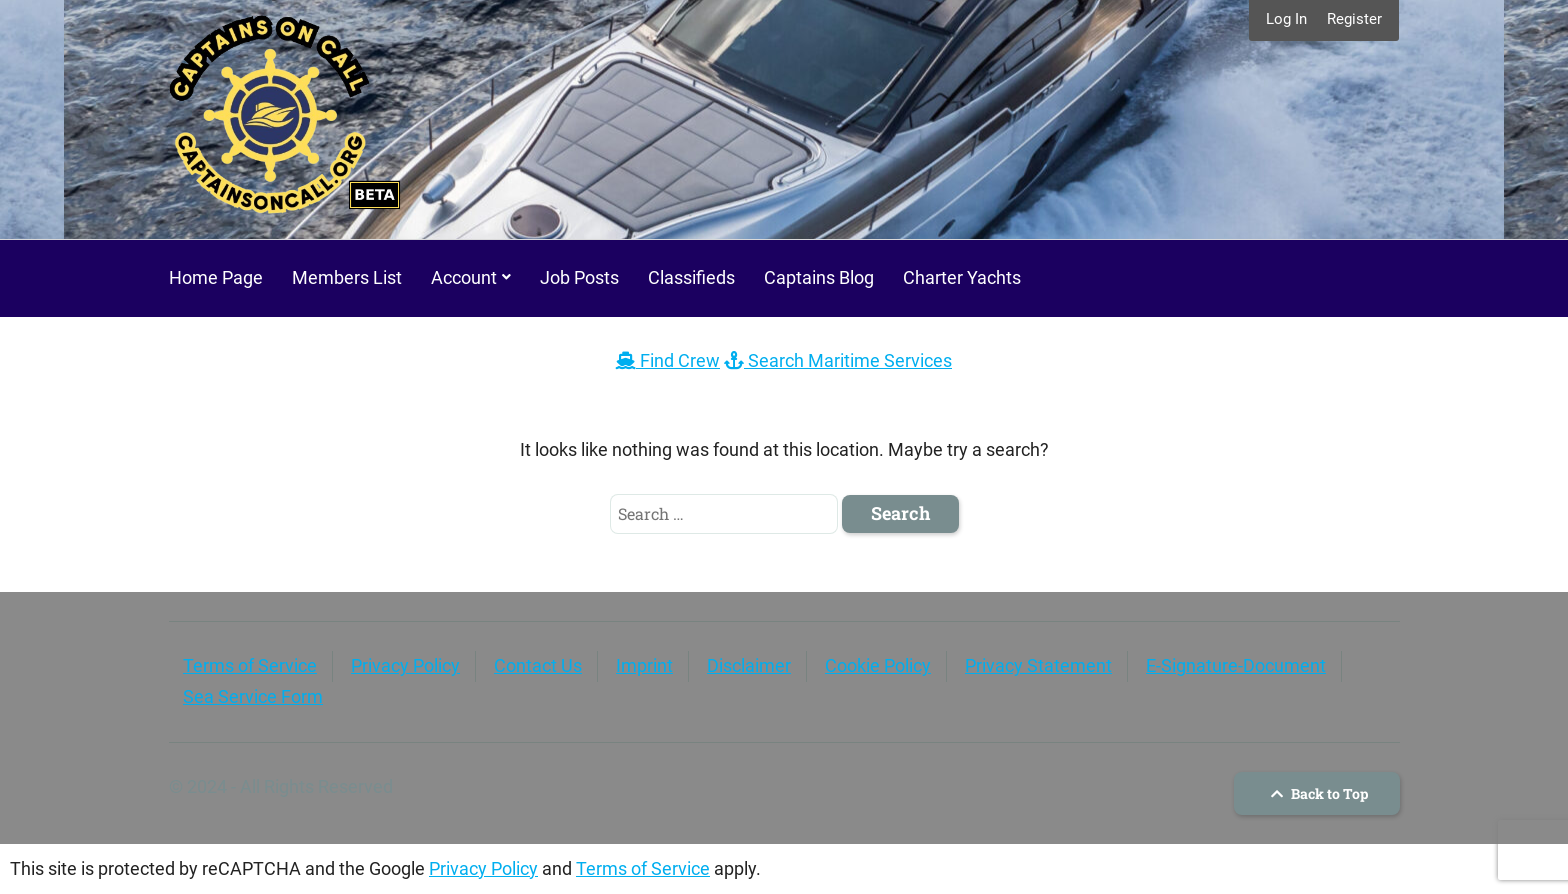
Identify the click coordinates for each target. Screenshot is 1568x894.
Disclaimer (749, 665)
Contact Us (538, 665)
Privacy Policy (405, 665)
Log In (1286, 19)
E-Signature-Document (1236, 665)
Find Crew (668, 360)
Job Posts (579, 277)
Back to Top (1317, 793)
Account (464, 277)
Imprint (644, 665)
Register (1354, 19)
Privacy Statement (1038, 665)
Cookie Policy (878, 665)
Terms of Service (250, 665)
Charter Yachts (962, 277)
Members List (347, 277)
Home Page (216, 277)
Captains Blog (819, 277)
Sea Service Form (253, 696)
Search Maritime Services (838, 360)
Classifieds (691, 277)
